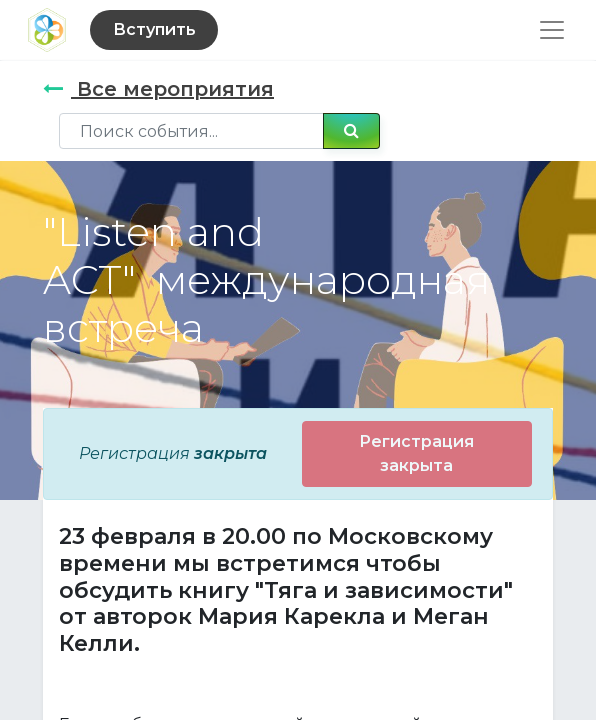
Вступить (154, 29)
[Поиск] (351, 131)
